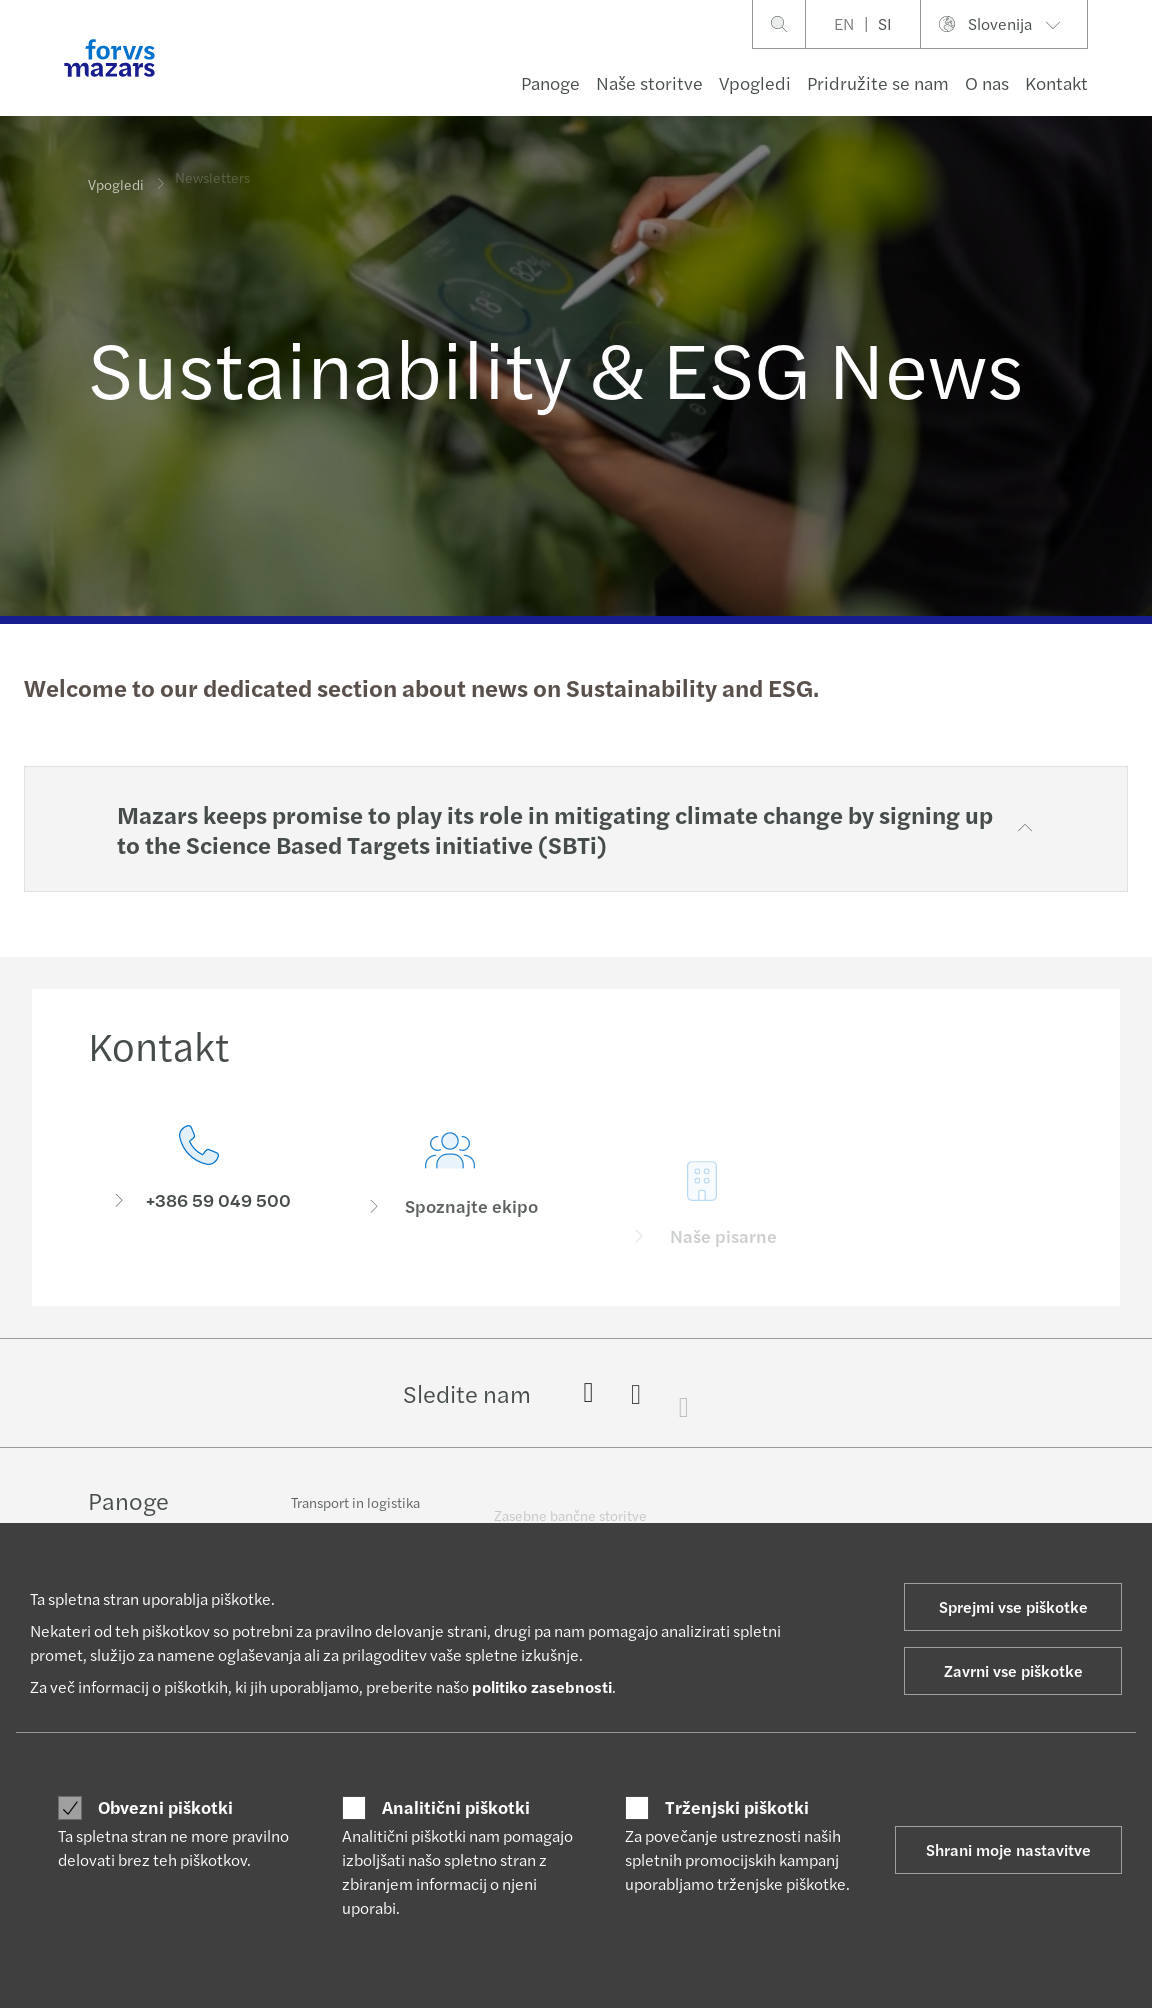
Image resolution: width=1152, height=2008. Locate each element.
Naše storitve (649, 82)
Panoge (550, 82)
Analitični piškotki (456, 1807)
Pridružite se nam (878, 82)
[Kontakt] (199, 1184)
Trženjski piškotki (737, 1807)
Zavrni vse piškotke (1013, 1670)
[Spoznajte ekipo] (451, 1212)
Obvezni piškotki (165, 1807)
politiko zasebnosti (542, 1686)
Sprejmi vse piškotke (1013, 1606)
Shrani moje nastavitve (1008, 1849)
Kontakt (1056, 82)
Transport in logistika (355, 1513)
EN (844, 23)
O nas (987, 82)
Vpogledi (755, 82)
